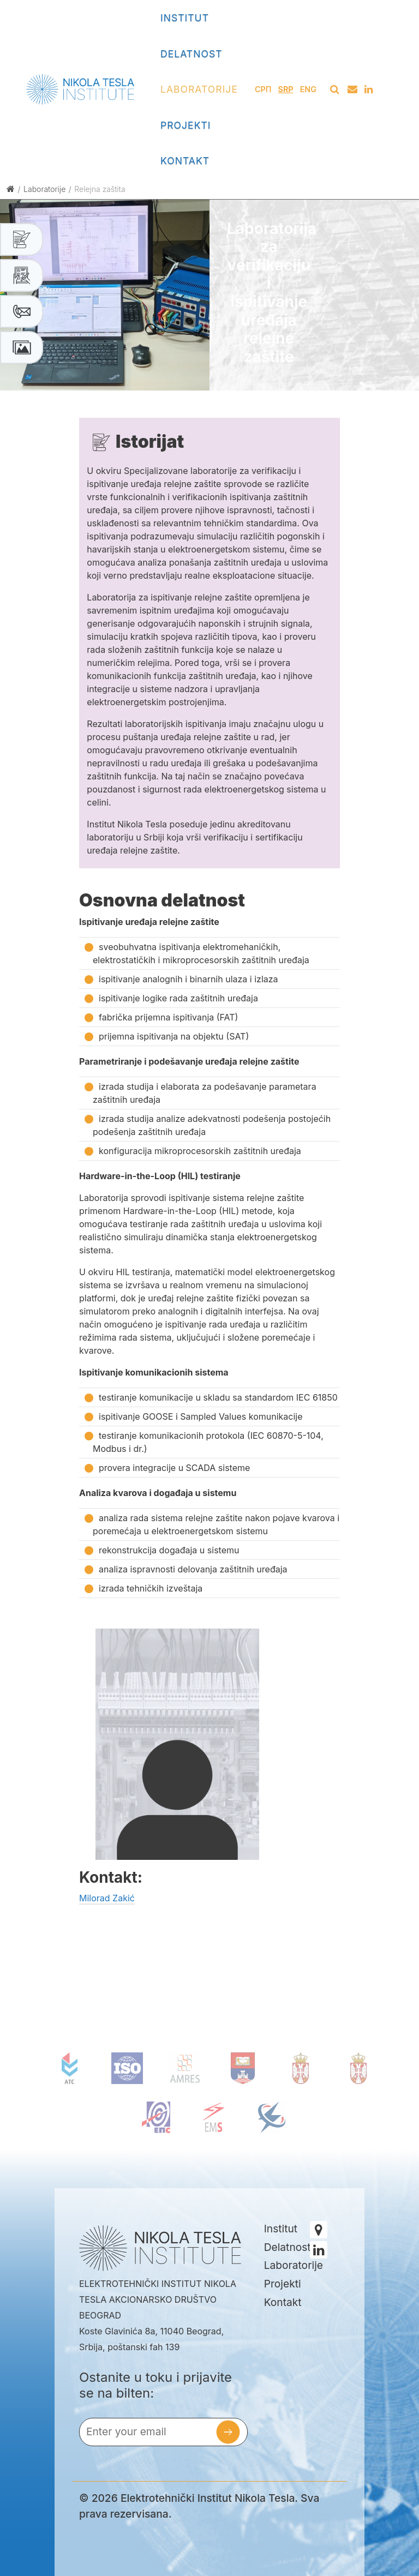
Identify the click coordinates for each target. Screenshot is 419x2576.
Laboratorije (199, 89)
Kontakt (185, 160)
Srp (286, 89)
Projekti (185, 125)
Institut (184, 17)
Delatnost (191, 53)
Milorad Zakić (107, 1898)
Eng (308, 89)
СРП (263, 89)
